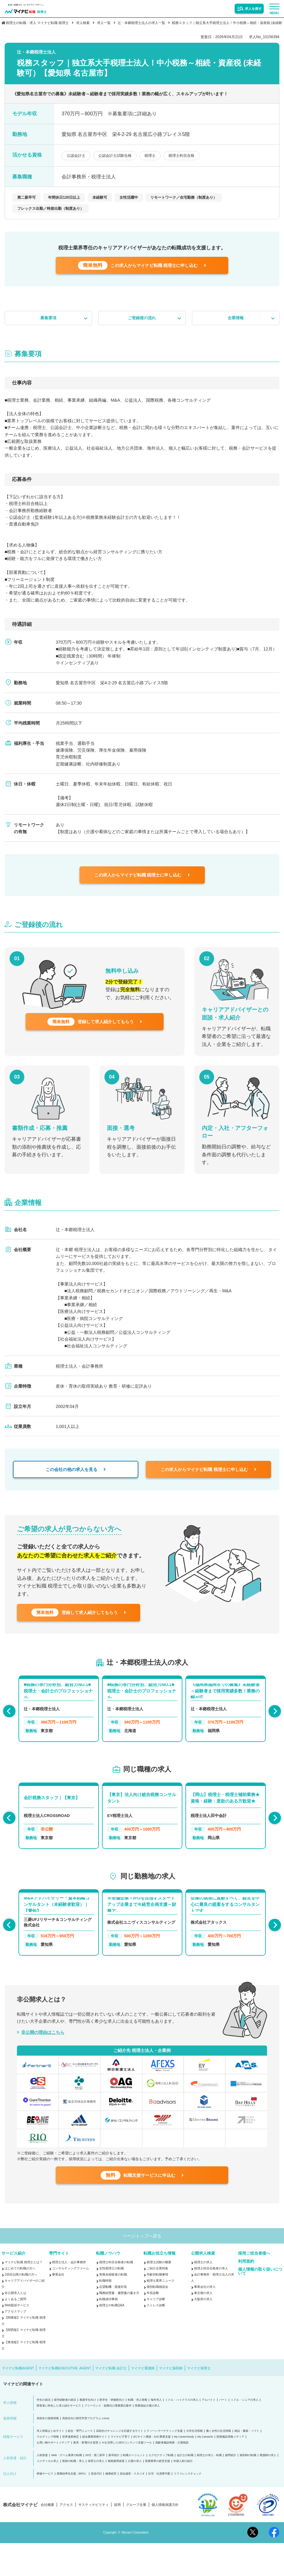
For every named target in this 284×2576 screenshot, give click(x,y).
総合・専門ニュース (80, 2463)
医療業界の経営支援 (157, 2493)
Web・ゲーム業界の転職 (66, 2488)
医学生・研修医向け (111, 2432)
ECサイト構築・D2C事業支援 (152, 2469)
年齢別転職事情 (157, 2307)
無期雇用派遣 (116, 2493)
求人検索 (83, 23)
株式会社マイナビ (20, 2537)
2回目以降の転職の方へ (21, 2307)
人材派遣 (42, 2488)
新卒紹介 (114, 2488)
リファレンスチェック (187, 2506)
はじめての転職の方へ (20, 2301)
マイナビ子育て (120, 2469)
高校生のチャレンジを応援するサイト (119, 2463)
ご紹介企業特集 (157, 2301)
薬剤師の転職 (248, 2488)
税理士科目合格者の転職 (116, 2294)
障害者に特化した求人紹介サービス (59, 2438)
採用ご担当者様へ (254, 2286)
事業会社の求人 (205, 2319)
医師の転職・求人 (73, 2493)
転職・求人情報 (137, 2432)
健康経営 (110, 2506)
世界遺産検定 (70, 2469)
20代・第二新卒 (95, 2488)
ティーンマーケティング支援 (165, 2463)
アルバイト (209, 2432)
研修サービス (45, 2506)
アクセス (66, 2537)
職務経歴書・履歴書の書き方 (119, 2325)
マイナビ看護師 (143, 2401)
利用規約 (246, 2294)
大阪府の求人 (203, 2331)
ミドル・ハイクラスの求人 (181, 2432)
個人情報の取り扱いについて (260, 2304)
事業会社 (58, 2307)
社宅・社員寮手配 (159, 2506)
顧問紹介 (230, 2488)
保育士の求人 (96, 2493)
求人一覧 (104, 23)
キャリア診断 (156, 2331)
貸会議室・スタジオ (132, 2506)
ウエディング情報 (48, 2469)
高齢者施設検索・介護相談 (172, 2475)
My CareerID (205, 2469)
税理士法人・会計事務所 (69, 2294)
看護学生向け (87, 2432)
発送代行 (96, 2506)
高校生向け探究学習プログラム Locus (85, 2451)
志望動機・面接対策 (113, 2319)
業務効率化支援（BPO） (72, 2506)
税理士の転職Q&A (111, 2337)
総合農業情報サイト (94, 2469)
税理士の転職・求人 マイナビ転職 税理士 (37, 23)
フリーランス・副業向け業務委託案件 (108, 2438)
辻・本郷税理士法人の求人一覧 (141, 23)
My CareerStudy (184, 2469)
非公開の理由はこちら (42, 2052)
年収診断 (153, 2325)
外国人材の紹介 (183, 2493)
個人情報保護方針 (165, 2537)
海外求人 (156, 2432)
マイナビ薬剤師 (171, 2401)
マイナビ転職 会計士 (111, 2401)
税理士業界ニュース (160, 2313)
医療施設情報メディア (230, 2469)
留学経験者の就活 (65, 2432)
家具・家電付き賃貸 (85, 2475)
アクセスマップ (15, 2344)
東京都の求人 (203, 2325)
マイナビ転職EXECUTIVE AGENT (64, 2401)
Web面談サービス (17, 2337)
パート (223, 2432)
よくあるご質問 (15, 2331)
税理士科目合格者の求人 (211, 2301)
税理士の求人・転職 (209, 2488)
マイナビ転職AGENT (18, 2401)
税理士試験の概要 (159, 2294)
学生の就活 (44, 2432)
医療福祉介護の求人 (147, 2438)
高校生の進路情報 (48, 2451)
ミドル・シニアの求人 (244, 2432)
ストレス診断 (156, 2337)
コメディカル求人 (48, 2493)
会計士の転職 (185, 2488)
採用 (117, 2537)
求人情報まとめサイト (50, 2463)
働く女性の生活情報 (218, 2463)
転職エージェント (134, 2488)
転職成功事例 (108, 2331)
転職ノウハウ (108, 2286)
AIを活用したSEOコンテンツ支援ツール (127, 2475)
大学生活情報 (194, 2463)
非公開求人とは (15, 2325)
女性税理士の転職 (111, 2301)
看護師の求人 (268, 2488)
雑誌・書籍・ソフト (246, 2463)
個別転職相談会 (157, 2319)
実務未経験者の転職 (113, 2307)
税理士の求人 (203, 2294)
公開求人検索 (203, 2286)
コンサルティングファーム (70, 2301)
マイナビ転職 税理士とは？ (24, 2294)
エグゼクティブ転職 (160, 2488)
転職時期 (105, 2313)
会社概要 (47, 2537)
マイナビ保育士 (199, 2401)
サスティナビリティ (93, 2537)
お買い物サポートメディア (53, 2475)
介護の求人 (135, 2493)
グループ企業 (136, 2537)
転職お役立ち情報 (160, 2286)
